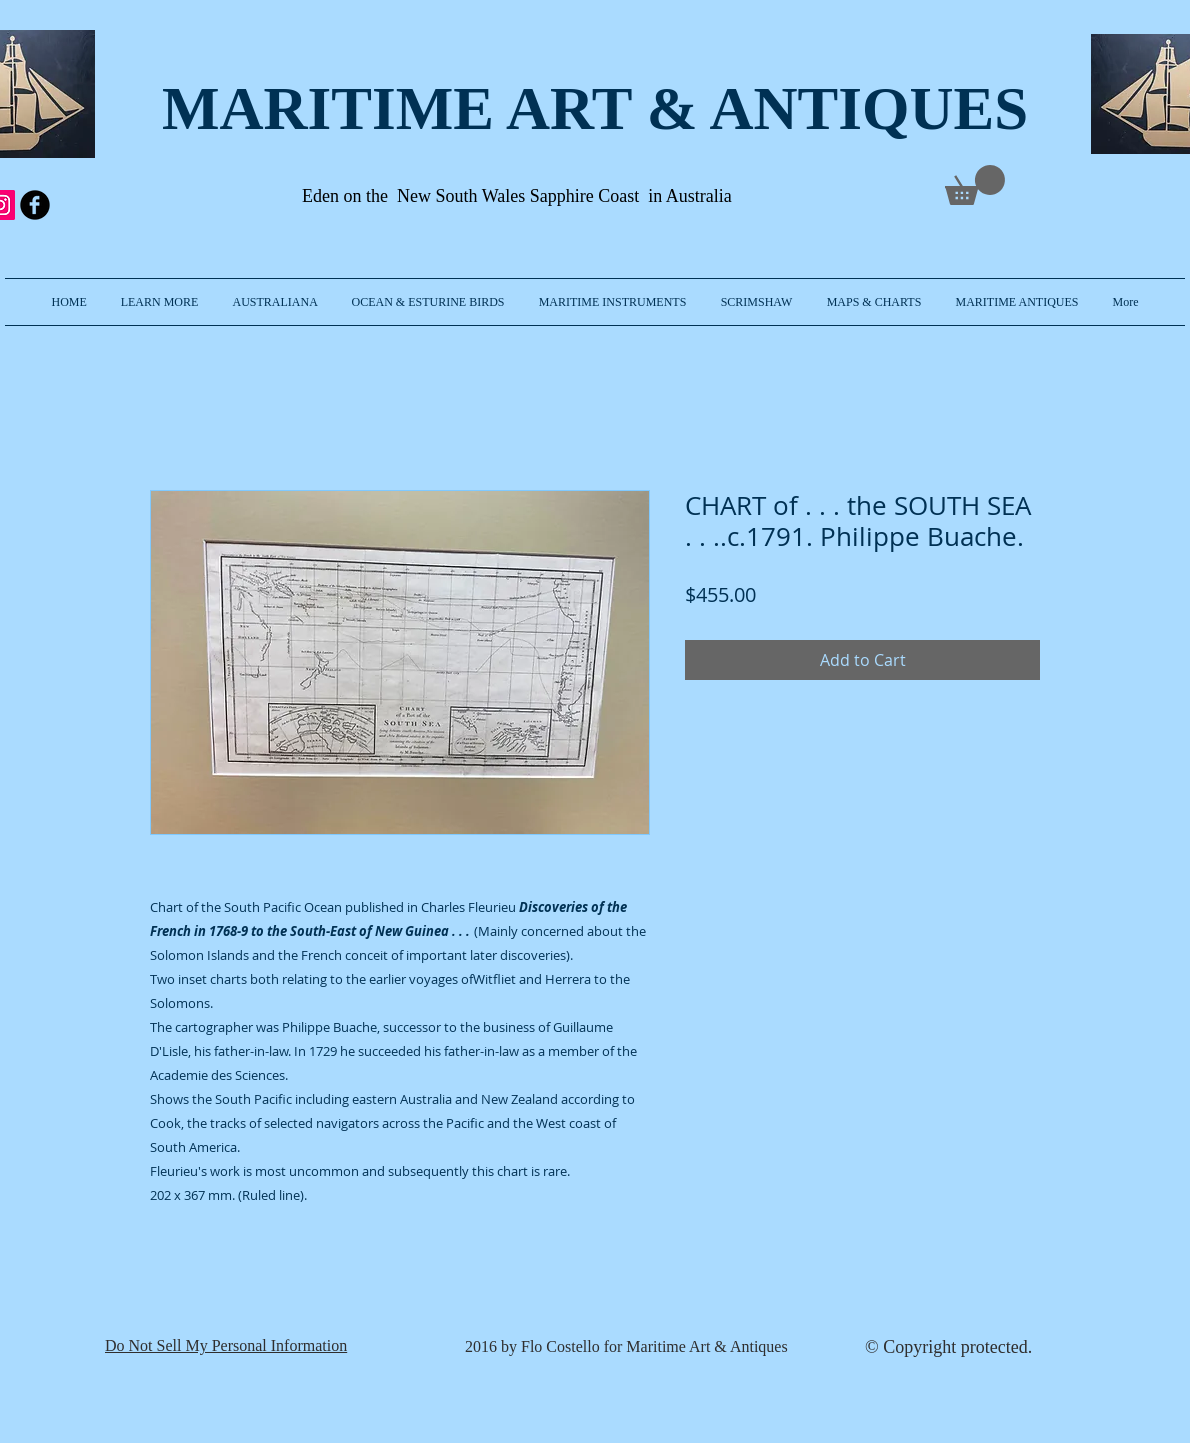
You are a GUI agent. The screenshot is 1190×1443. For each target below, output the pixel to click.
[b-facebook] (35, 205)
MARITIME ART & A (458, 108)
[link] (975, 185)
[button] (160, 302)
